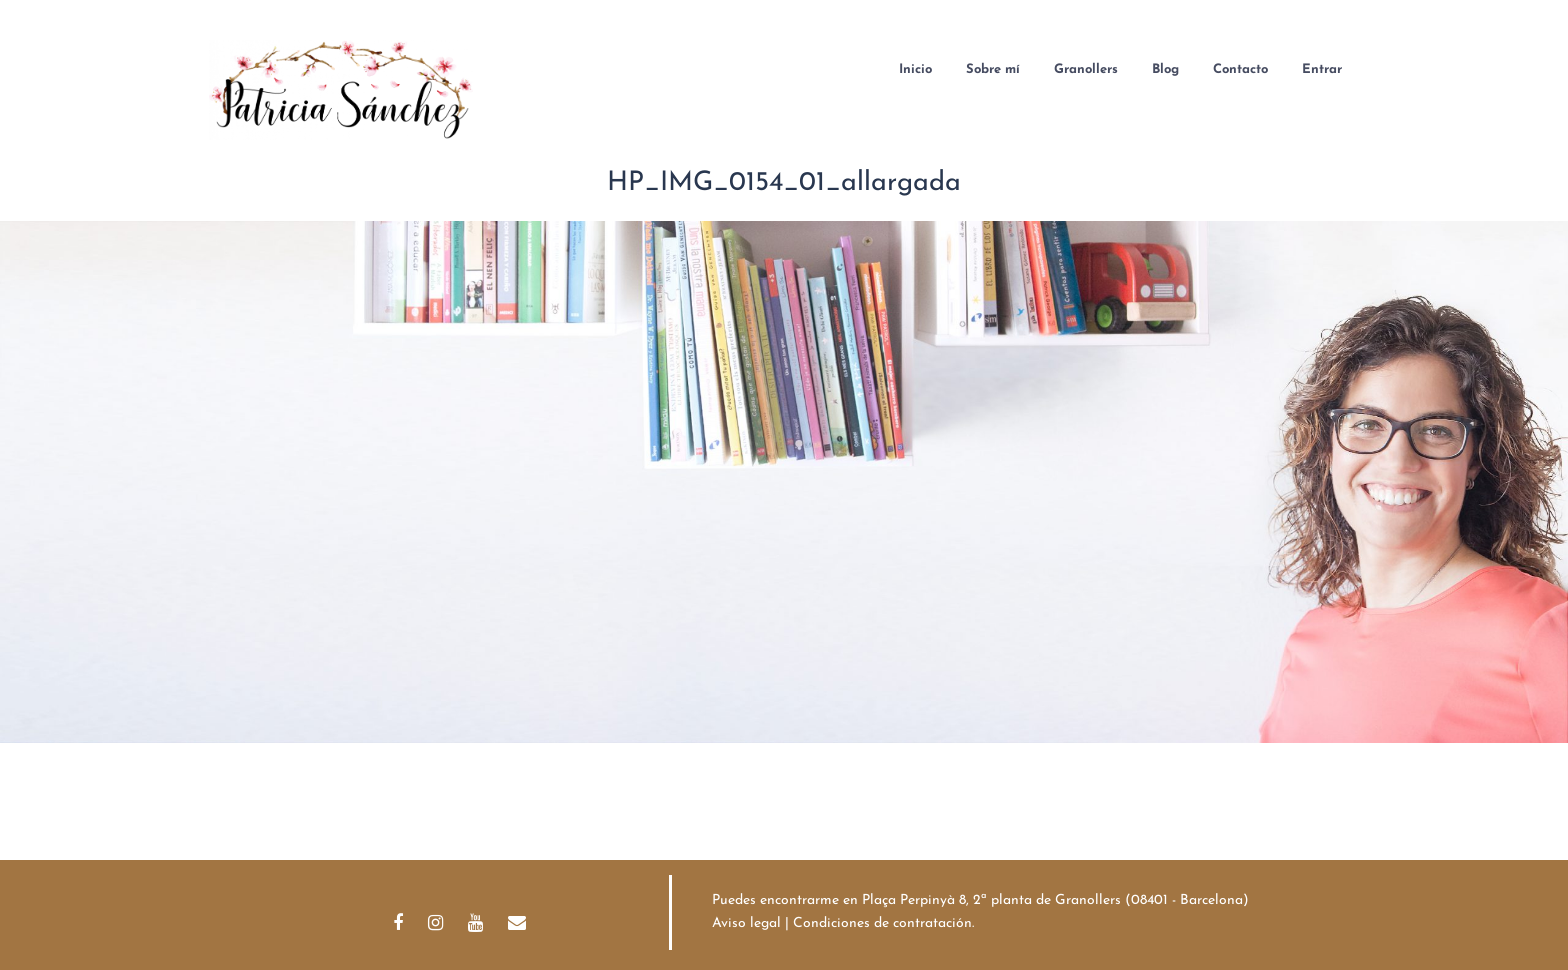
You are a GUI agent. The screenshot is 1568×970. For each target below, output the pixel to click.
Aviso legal (746, 923)
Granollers (1086, 69)
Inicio (915, 69)
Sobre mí (993, 69)
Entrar (1322, 69)
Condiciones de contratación (882, 923)
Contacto (1240, 69)
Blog (1165, 69)
